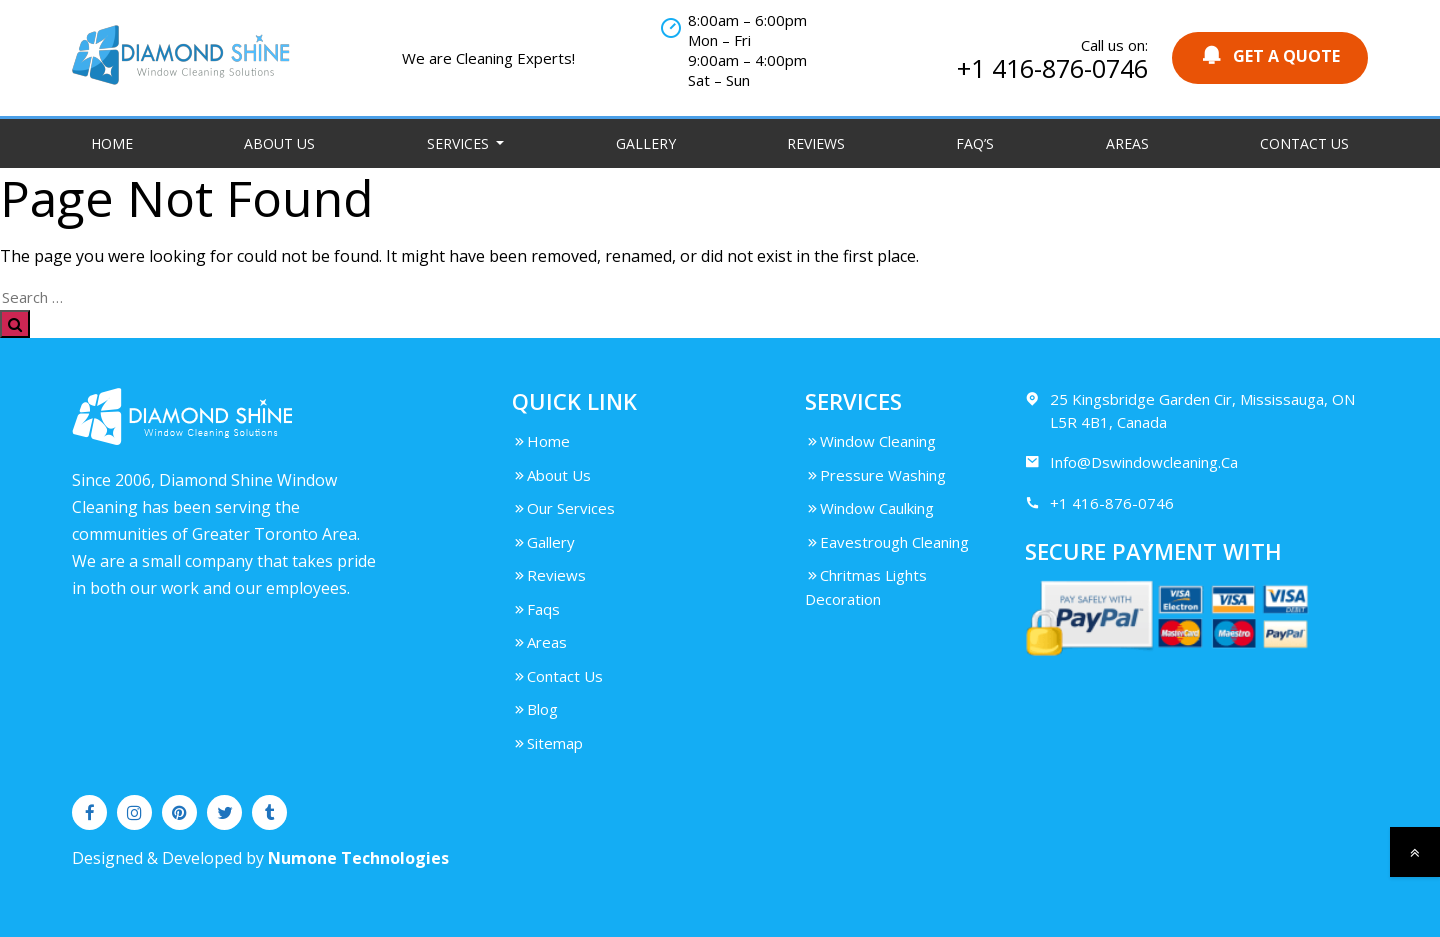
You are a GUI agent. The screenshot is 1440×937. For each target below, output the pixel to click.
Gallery (646, 143)
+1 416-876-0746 (1052, 68)
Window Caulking (869, 508)
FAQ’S (975, 143)
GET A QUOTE (1270, 55)
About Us (279, 143)
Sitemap (547, 743)
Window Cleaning (870, 441)
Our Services (563, 508)
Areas (1127, 143)
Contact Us (1304, 143)
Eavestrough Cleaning (887, 542)
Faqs (536, 609)
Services (460, 143)
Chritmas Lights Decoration (866, 587)
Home (112, 143)
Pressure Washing (875, 475)
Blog (535, 709)
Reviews (816, 143)
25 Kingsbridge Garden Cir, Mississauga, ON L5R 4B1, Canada (1190, 410)
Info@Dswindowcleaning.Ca (1131, 462)
